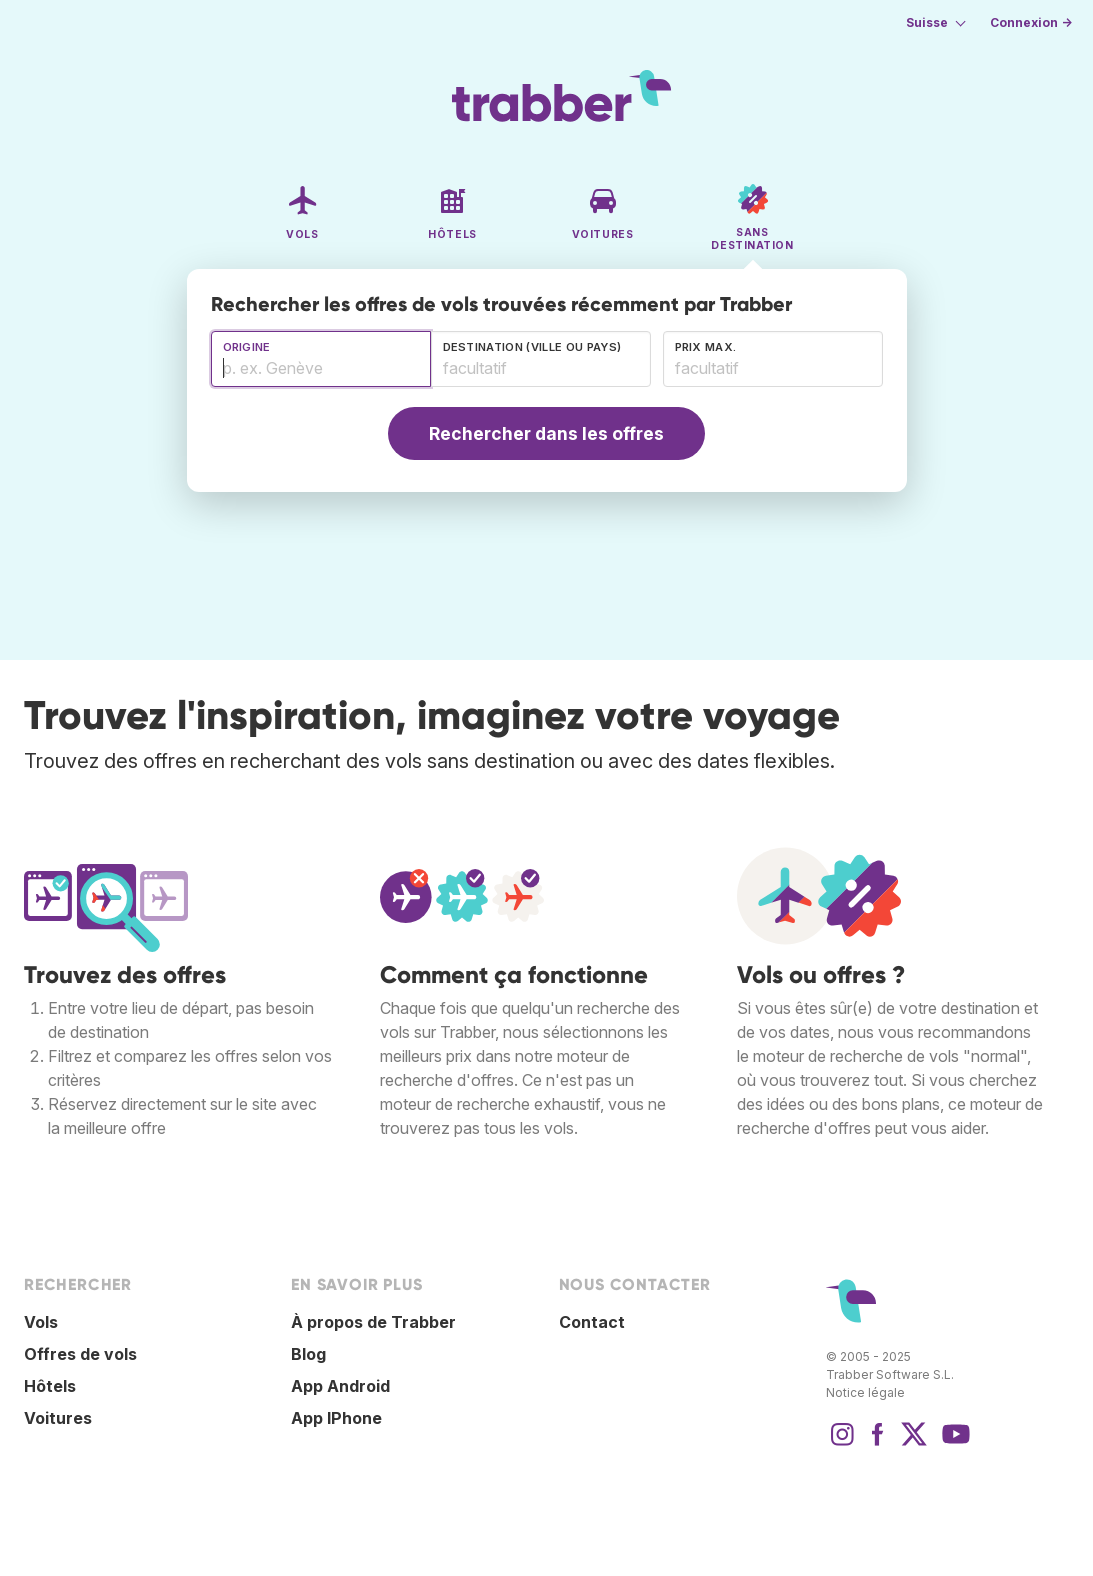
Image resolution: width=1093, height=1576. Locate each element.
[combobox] (321, 359)
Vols (41, 1322)
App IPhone (336, 1418)
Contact (592, 1322)
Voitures (58, 1418)
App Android (340, 1386)
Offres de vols (80, 1354)
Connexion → (1031, 22)
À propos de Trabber (373, 1322)
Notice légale (865, 1392)
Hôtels (50, 1386)
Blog (308, 1354)
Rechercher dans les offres (546, 433)
